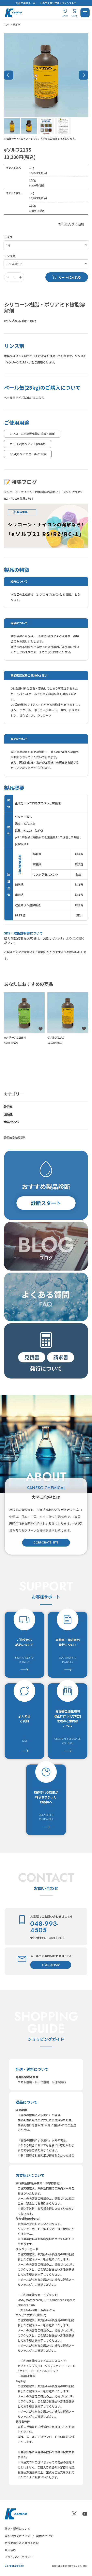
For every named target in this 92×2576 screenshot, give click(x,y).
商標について (44, 2536)
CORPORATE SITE (46, 1542)
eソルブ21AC (55, 1037)
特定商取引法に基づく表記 (22, 2543)
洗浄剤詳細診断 (14, 1137)
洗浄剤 (8, 1106)
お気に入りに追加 (68, 224)
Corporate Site (14, 2565)
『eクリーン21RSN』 (17, 362)
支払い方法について (17, 2536)
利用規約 (10, 2549)
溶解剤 (16, 24)
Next (83, 75)
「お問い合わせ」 (53, 938)
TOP (6, 24)
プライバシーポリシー (19, 2556)
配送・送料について (17, 2528)
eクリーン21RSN (15, 1037)
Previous (8, 75)
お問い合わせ (51, 1965)
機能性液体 (11, 1122)
